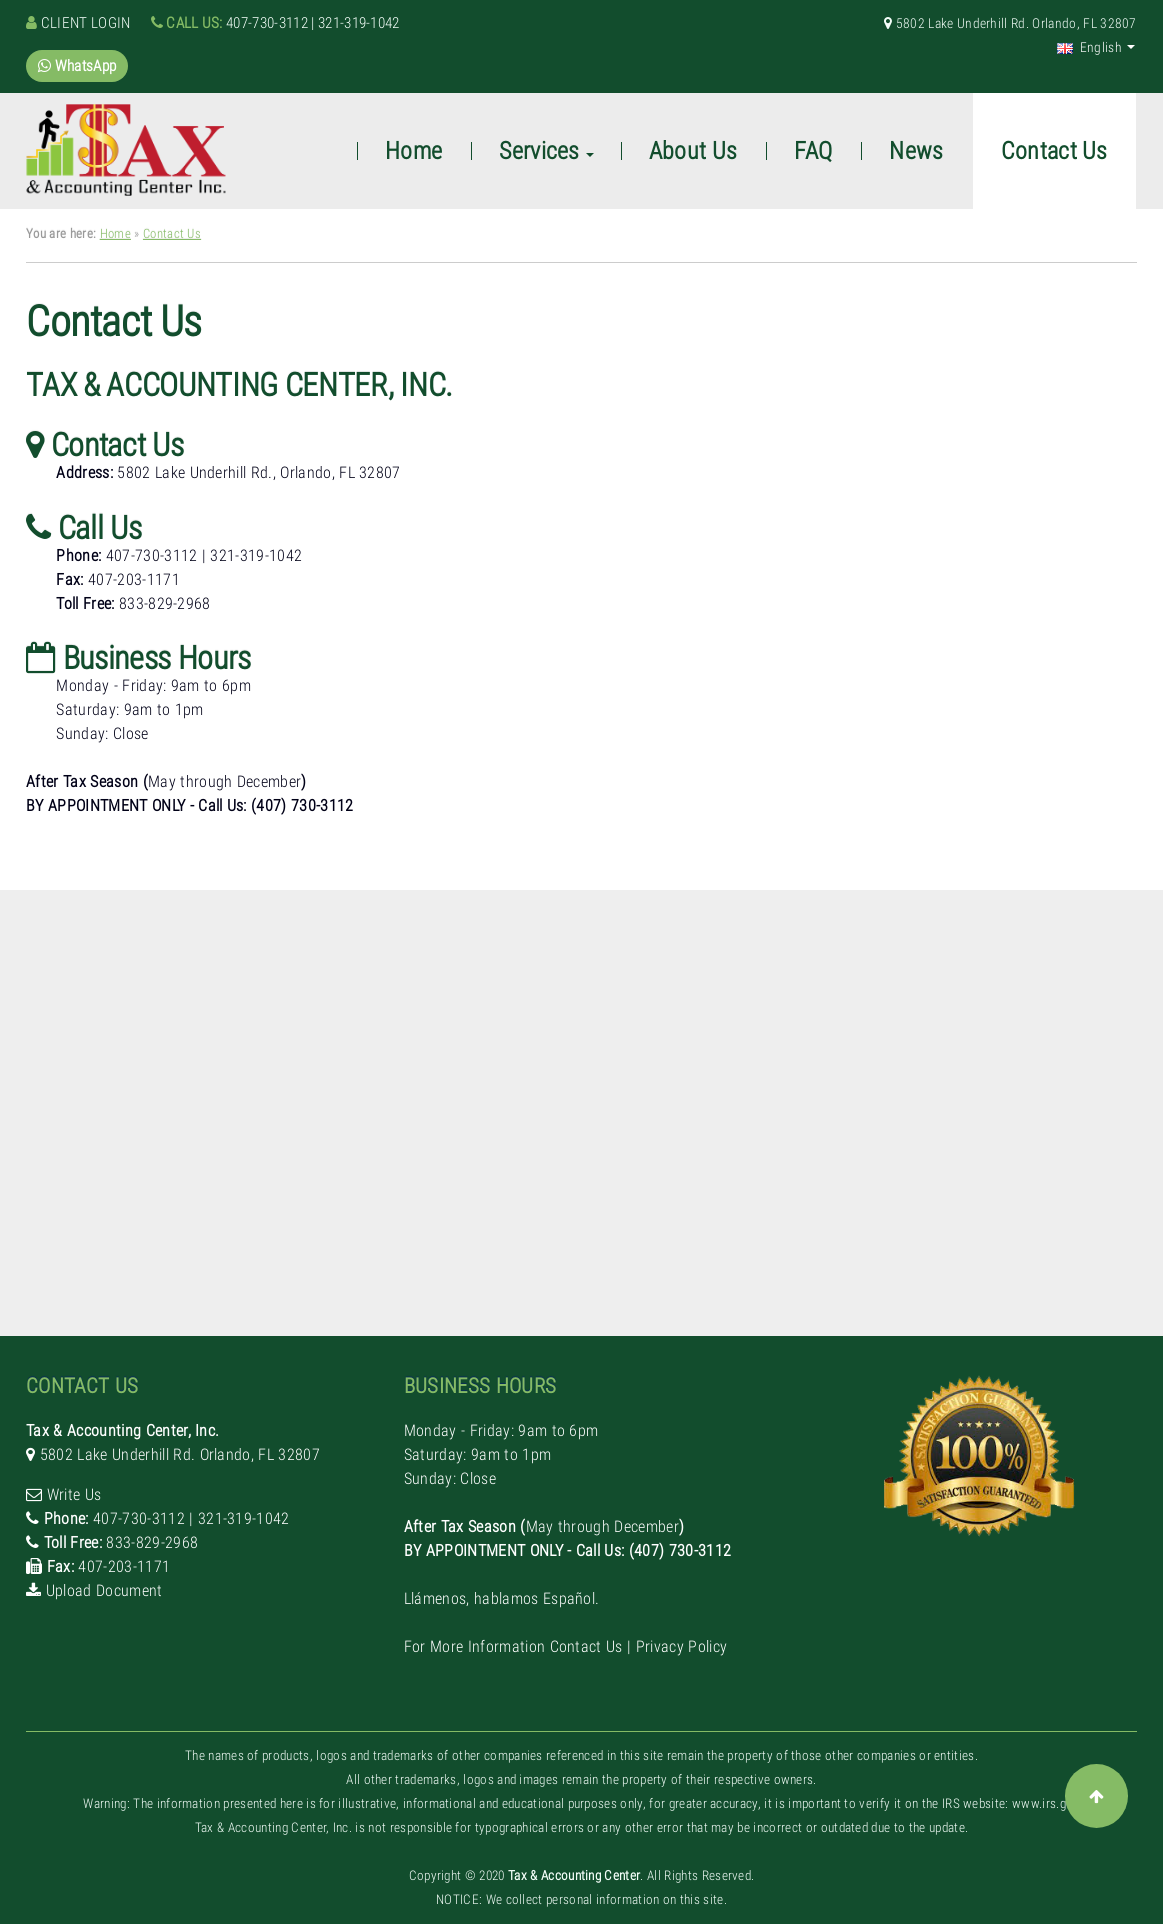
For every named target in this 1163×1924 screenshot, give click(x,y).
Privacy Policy (681, 1646)
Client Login (86, 23)
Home (115, 233)
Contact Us (172, 233)
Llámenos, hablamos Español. (124, 853)
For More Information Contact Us (513, 1646)
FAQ (813, 151)
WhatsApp (77, 66)
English (1089, 47)
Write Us (74, 1494)
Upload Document (104, 1590)
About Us (693, 151)
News (916, 151)
